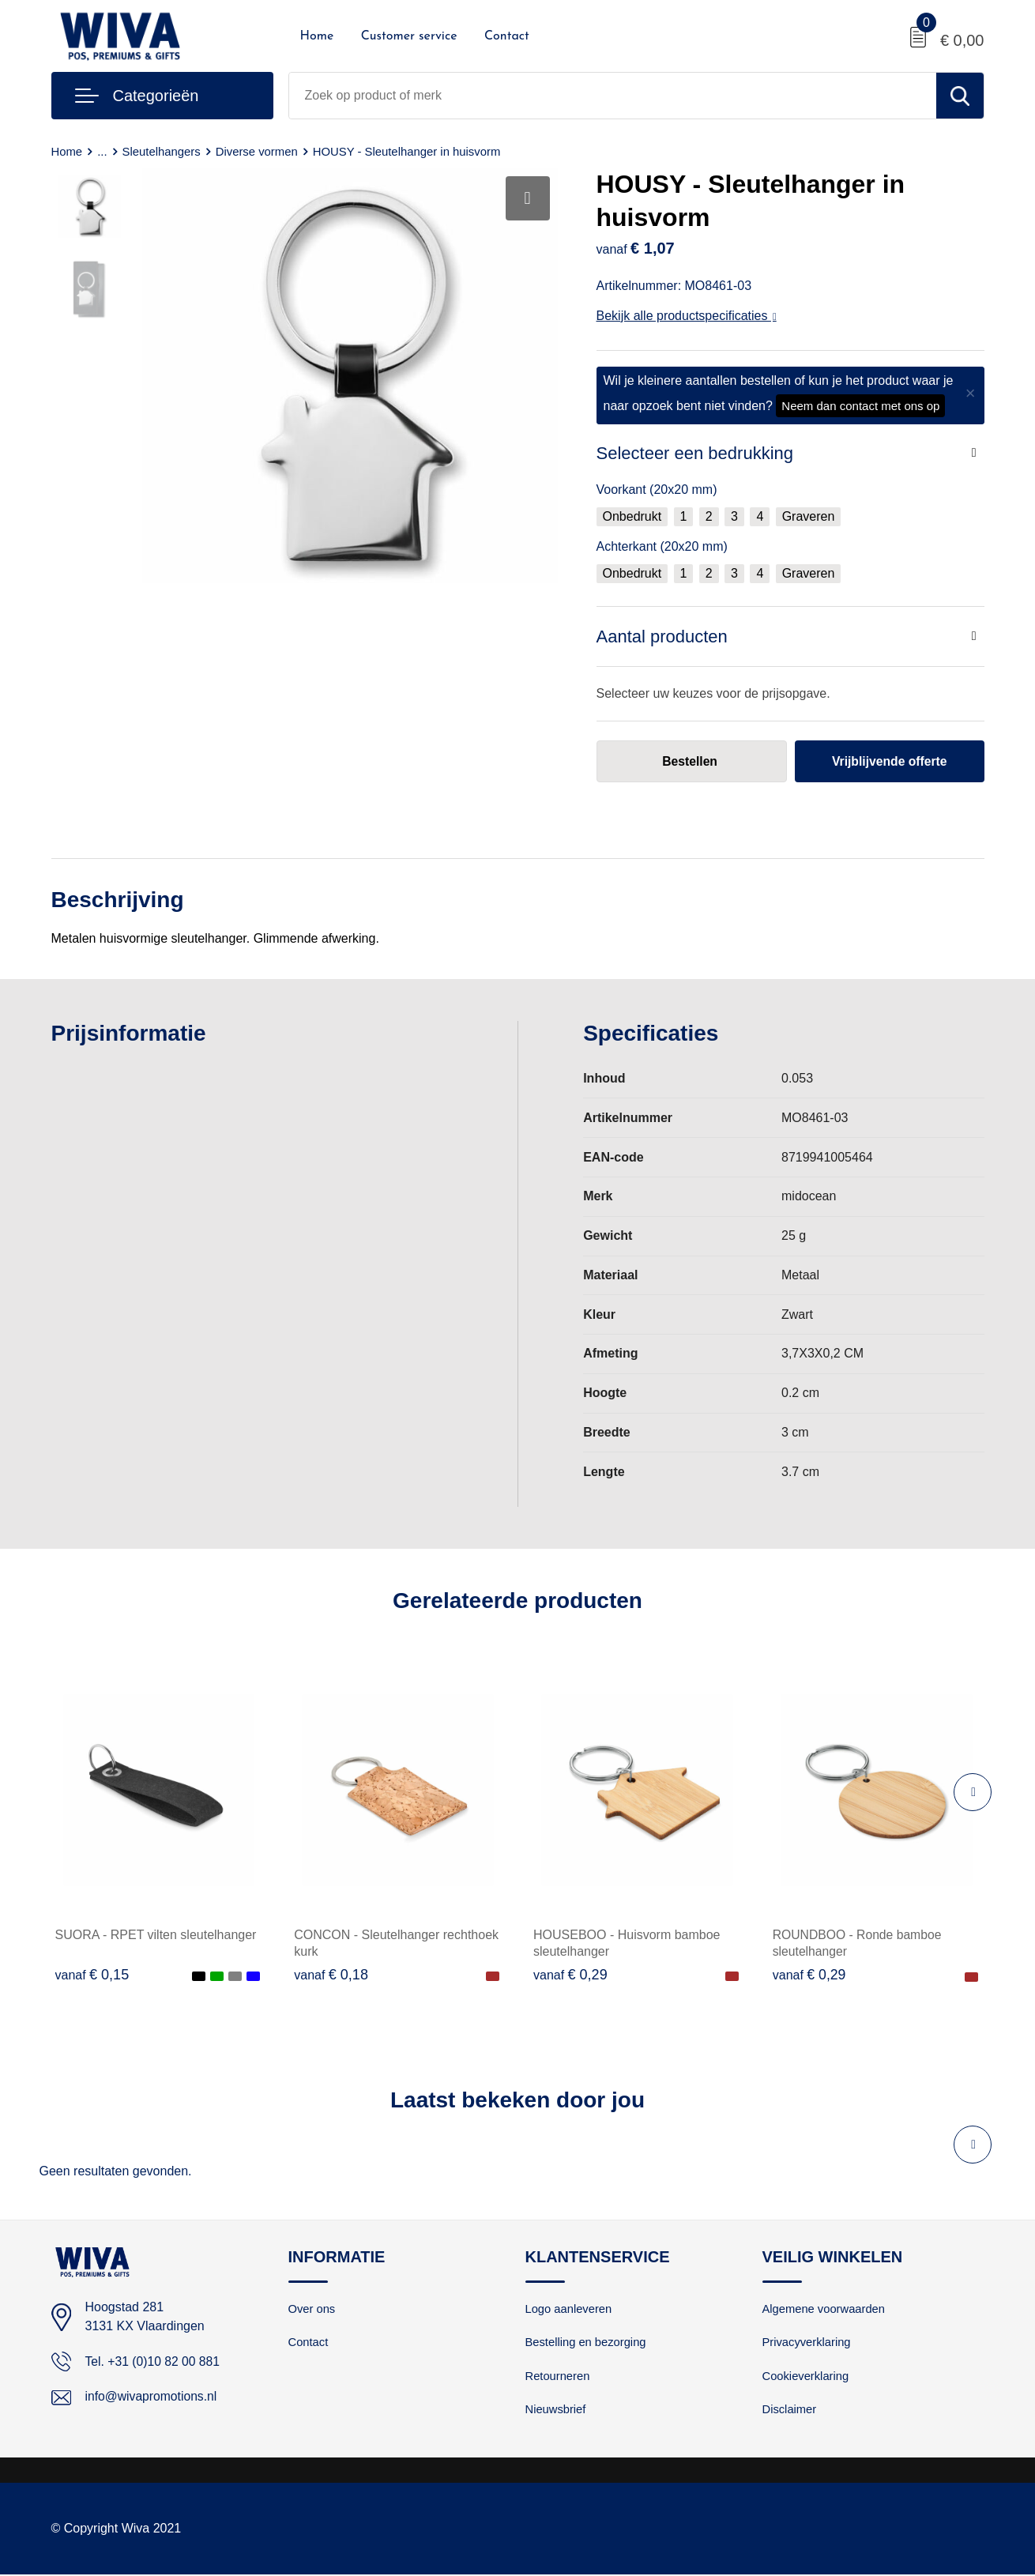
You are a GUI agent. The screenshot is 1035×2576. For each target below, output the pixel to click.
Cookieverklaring (806, 2377)
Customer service (409, 36)
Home (317, 36)
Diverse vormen (257, 151)
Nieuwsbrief (556, 2411)
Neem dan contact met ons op (860, 405)
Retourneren (558, 2377)
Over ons (312, 2309)
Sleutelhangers (161, 151)
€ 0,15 (92, 1975)
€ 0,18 (331, 1975)
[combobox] (612, 96)
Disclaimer (790, 2411)
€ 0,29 (570, 1975)
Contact (506, 36)
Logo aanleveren (569, 2309)
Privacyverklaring (807, 2343)
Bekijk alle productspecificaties (687, 315)
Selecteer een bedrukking (695, 453)
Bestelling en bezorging (587, 2343)
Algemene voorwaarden (824, 2309)
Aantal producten (662, 636)
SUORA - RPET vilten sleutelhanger (156, 1934)
